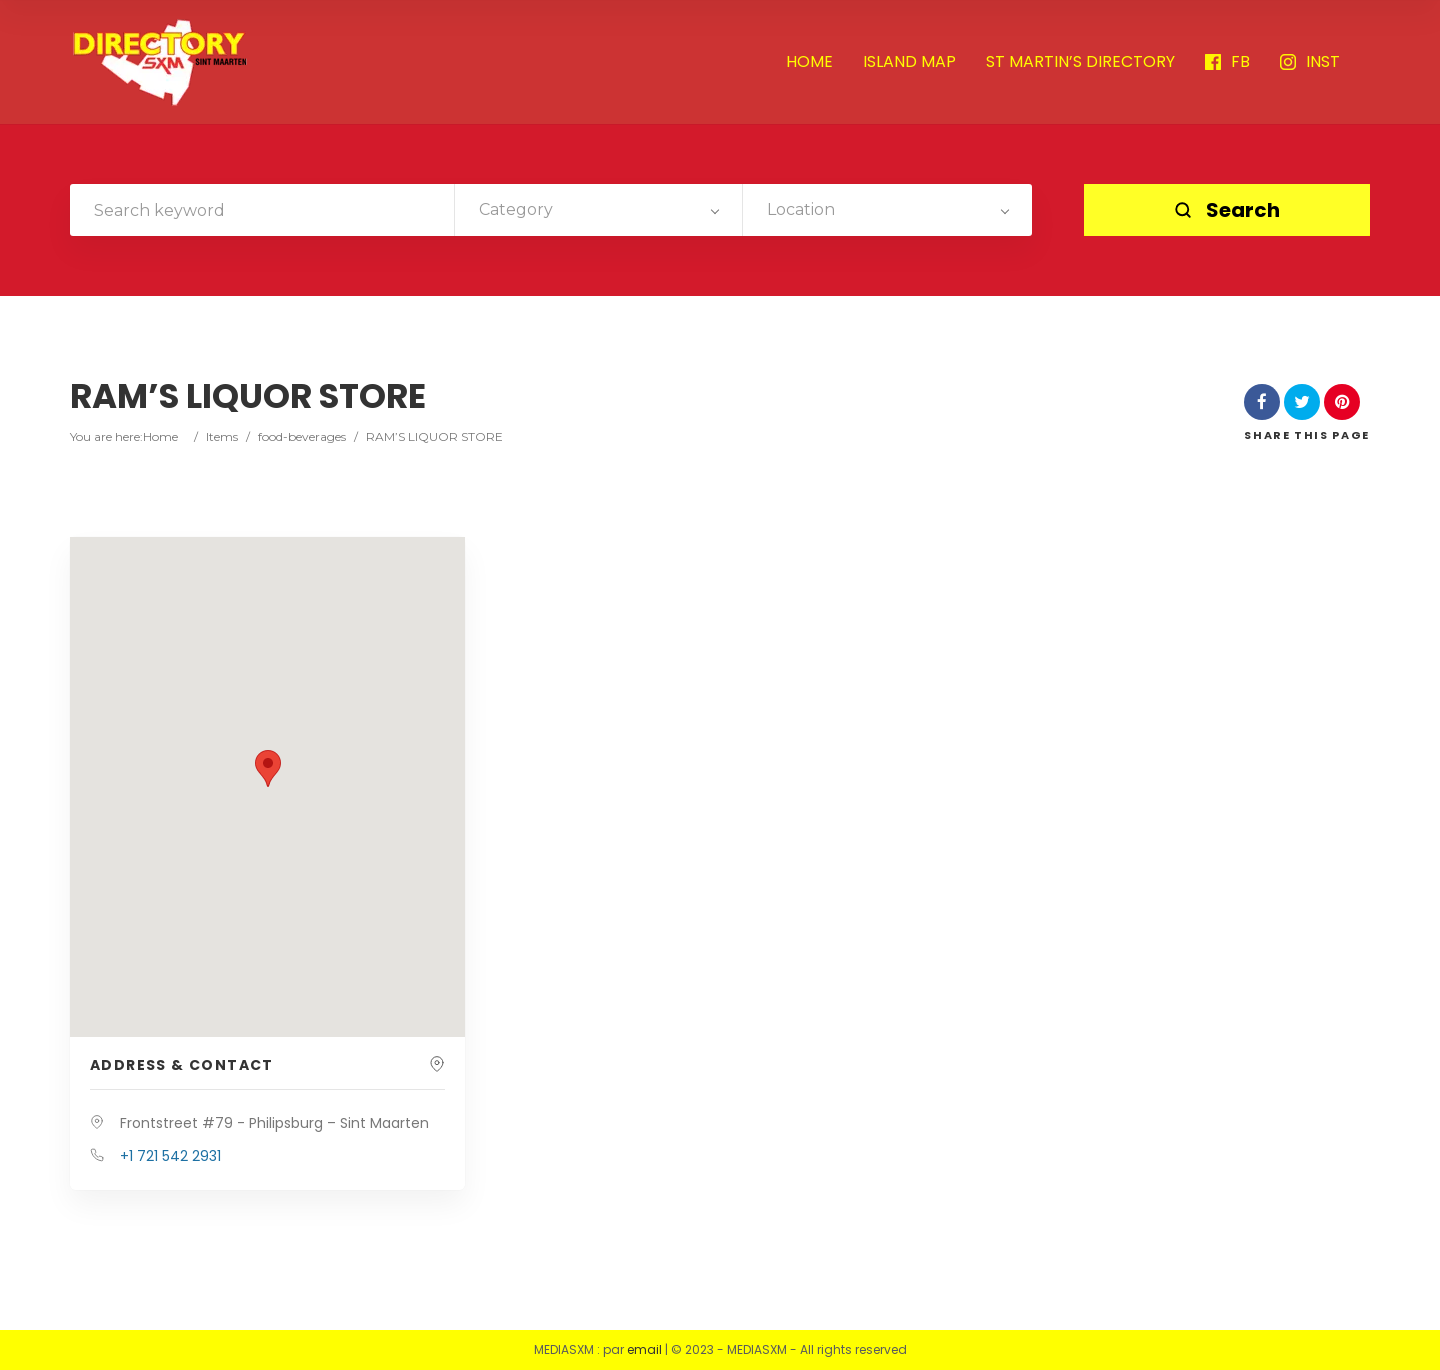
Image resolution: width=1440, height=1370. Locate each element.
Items (222, 436)
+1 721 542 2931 (170, 1156)
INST (1310, 62)
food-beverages (302, 436)
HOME (809, 62)
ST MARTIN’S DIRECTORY (1080, 62)
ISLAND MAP (909, 62)
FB (1227, 62)
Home (160, 436)
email (644, 1349)
